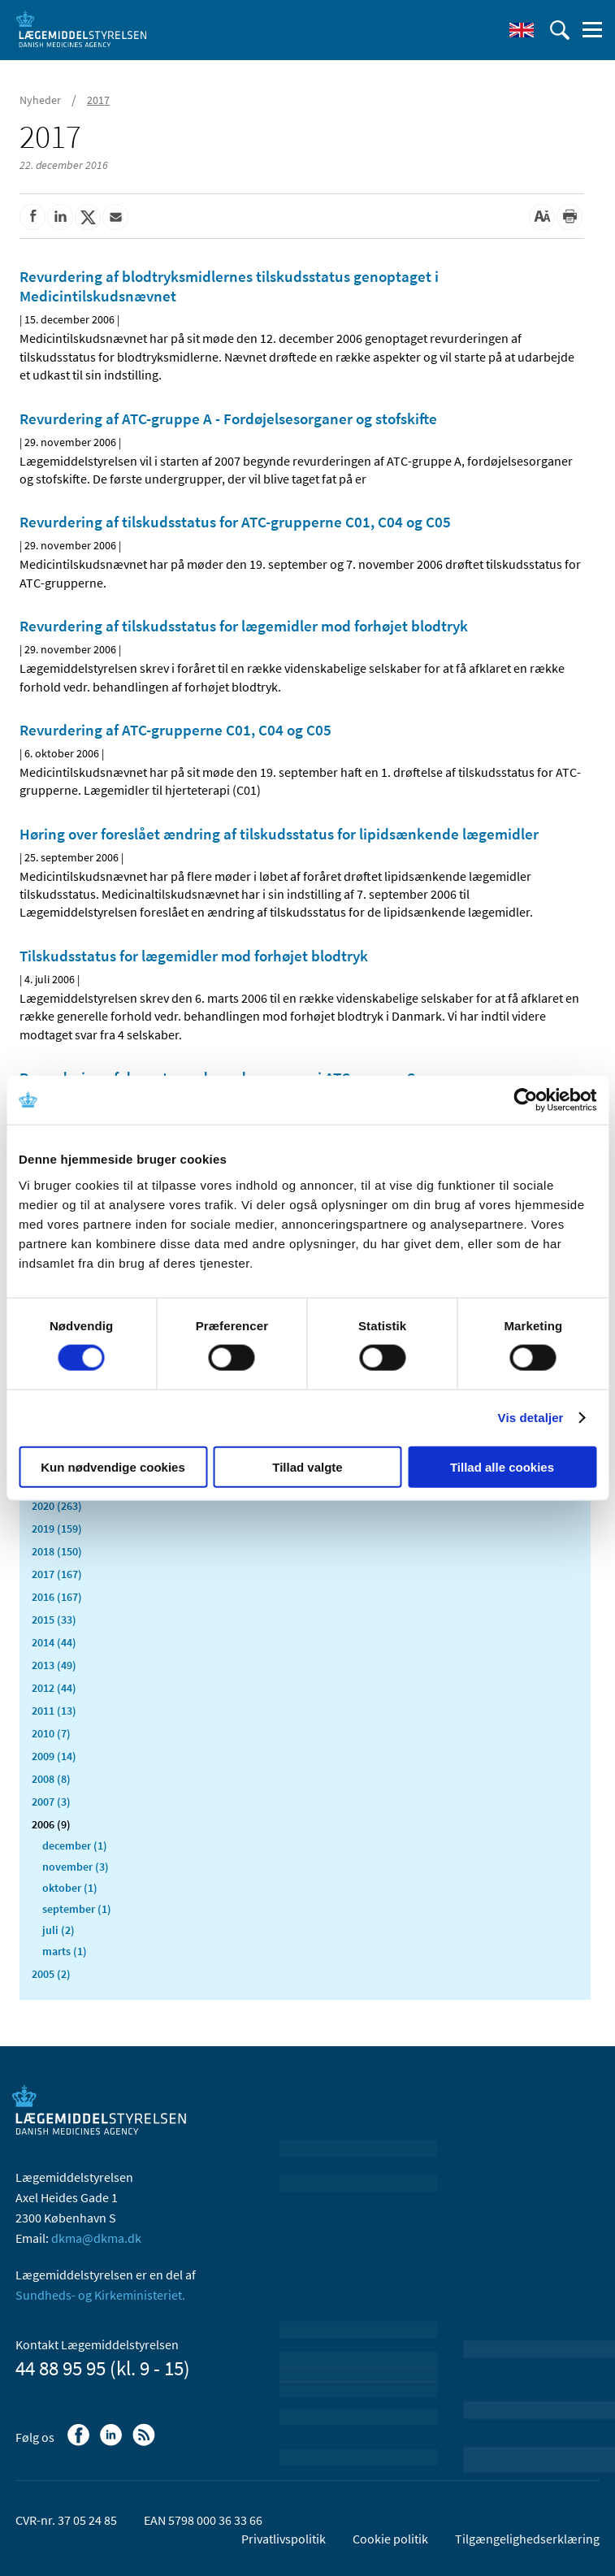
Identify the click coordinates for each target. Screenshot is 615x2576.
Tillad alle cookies (502, 1466)
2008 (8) (51, 1779)
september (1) (76, 1909)
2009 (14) (54, 1756)
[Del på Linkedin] (60, 217)
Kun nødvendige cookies (113, 1466)
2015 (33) (54, 1619)
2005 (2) (51, 1974)
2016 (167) (57, 1596)
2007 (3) (51, 1801)
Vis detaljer (531, 1418)
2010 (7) (51, 1733)
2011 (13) (54, 1710)
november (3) (75, 1866)
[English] (521, 30)
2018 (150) (57, 1551)
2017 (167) (57, 1574)
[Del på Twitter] (88, 217)
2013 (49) (54, 1665)
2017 (98, 100)
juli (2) (58, 1930)
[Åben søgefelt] (560, 30)
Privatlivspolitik (283, 2538)
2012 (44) (54, 1687)
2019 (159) (57, 1528)
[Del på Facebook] (32, 217)
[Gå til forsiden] (81, 28)
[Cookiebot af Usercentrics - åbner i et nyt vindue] (525, 1100)
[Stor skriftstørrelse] (542, 217)
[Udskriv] (570, 217)
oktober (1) (69, 1887)
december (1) (74, 1845)
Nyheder (40, 100)
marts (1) (64, 1951)
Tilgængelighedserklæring (527, 2538)
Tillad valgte (307, 1466)
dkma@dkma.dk (96, 2238)
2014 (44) (54, 1642)
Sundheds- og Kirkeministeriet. (100, 2295)
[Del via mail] (115, 217)
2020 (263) (57, 1505)
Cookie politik (390, 2538)
